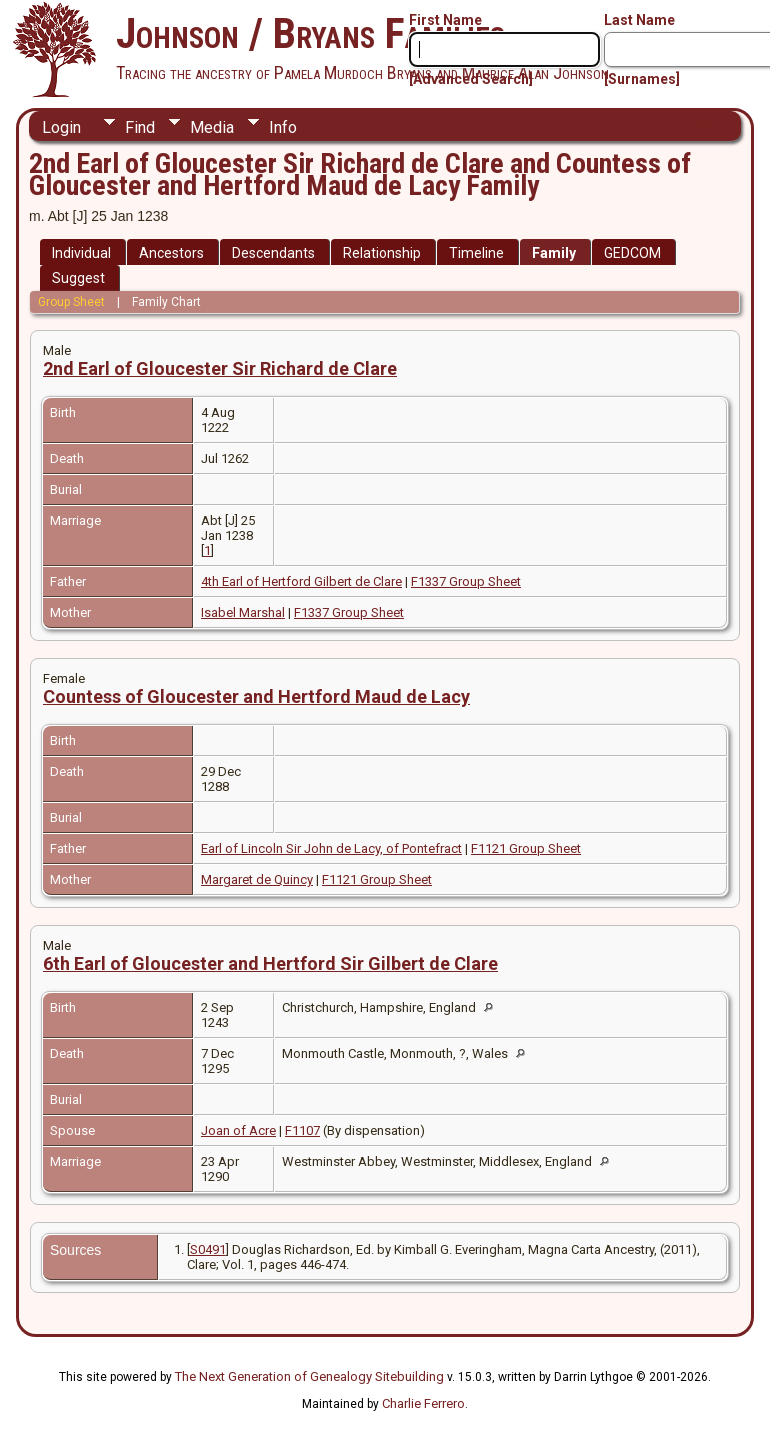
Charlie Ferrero (423, 1403)
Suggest (78, 278)
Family (554, 253)
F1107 (302, 1130)
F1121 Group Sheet (526, 848)
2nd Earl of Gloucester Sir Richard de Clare (220, 368)
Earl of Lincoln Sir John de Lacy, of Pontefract (331, 848)
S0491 (208, 1249)
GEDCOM (632, 253)
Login (61, 127)
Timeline (476, 253)
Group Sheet (71, 302)
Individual (81, 253)
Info (283, 127)
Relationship (382, 253)
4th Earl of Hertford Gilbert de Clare (301, 581)
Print (710, 126)
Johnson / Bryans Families (310, 33)
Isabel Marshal (243, 612)
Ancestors (171, 253)
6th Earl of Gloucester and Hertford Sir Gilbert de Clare (270, 963)
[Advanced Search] (471, 79)
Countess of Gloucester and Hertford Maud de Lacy (256, 696)
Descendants (273, 253)
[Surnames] (642, 79)
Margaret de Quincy (257, 879)
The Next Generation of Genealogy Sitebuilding (309, 1376)
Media (212, 127)
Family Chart (166, 302)
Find (140, 127)
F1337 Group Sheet (466, 581)
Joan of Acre (238, 1130)
